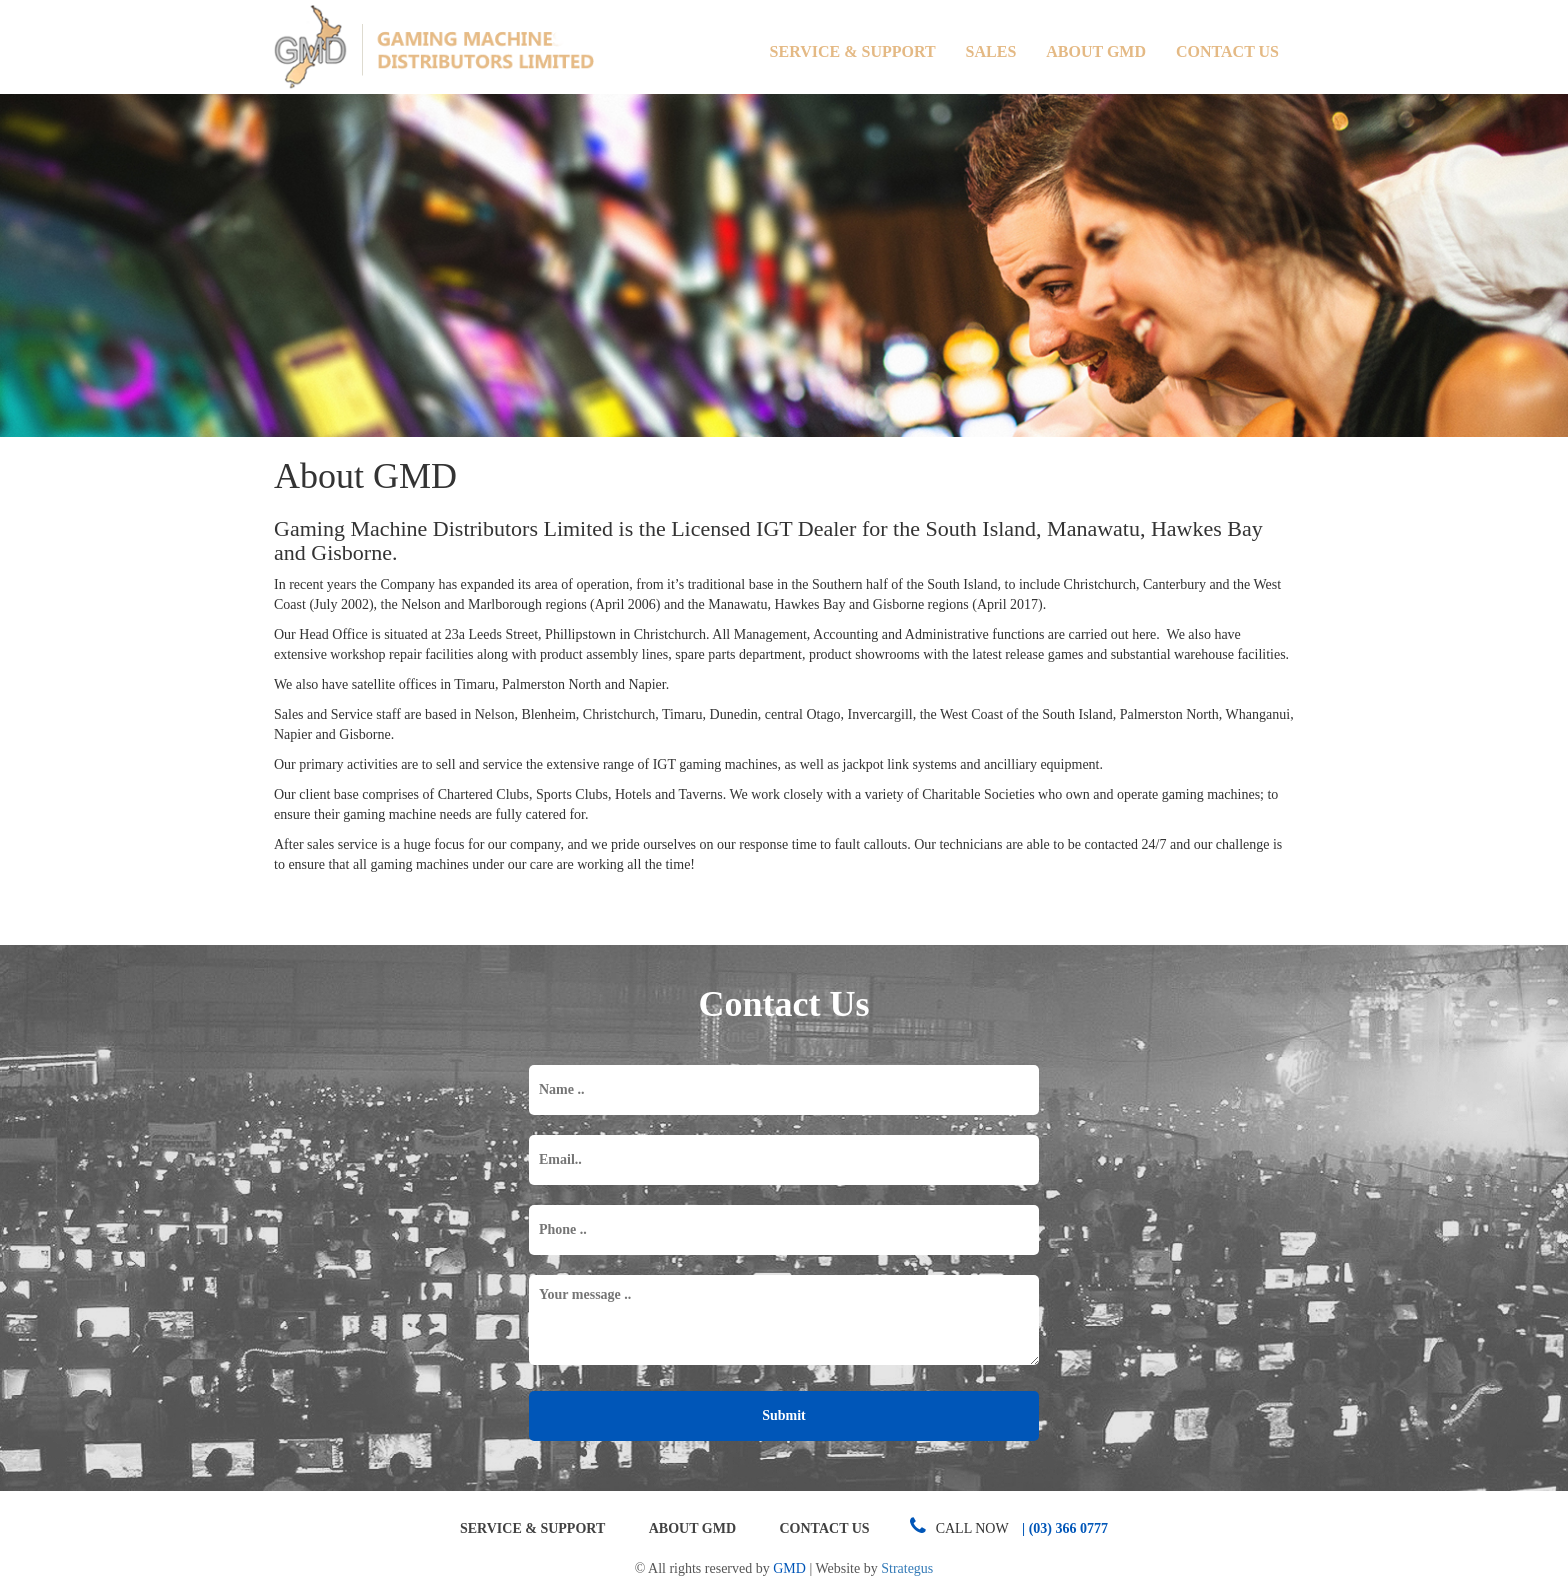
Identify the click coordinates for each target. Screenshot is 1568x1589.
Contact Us (1227, 51)
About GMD (1096, 51)
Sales (991, 51)
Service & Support (853, 51)
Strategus (907, 1568)
